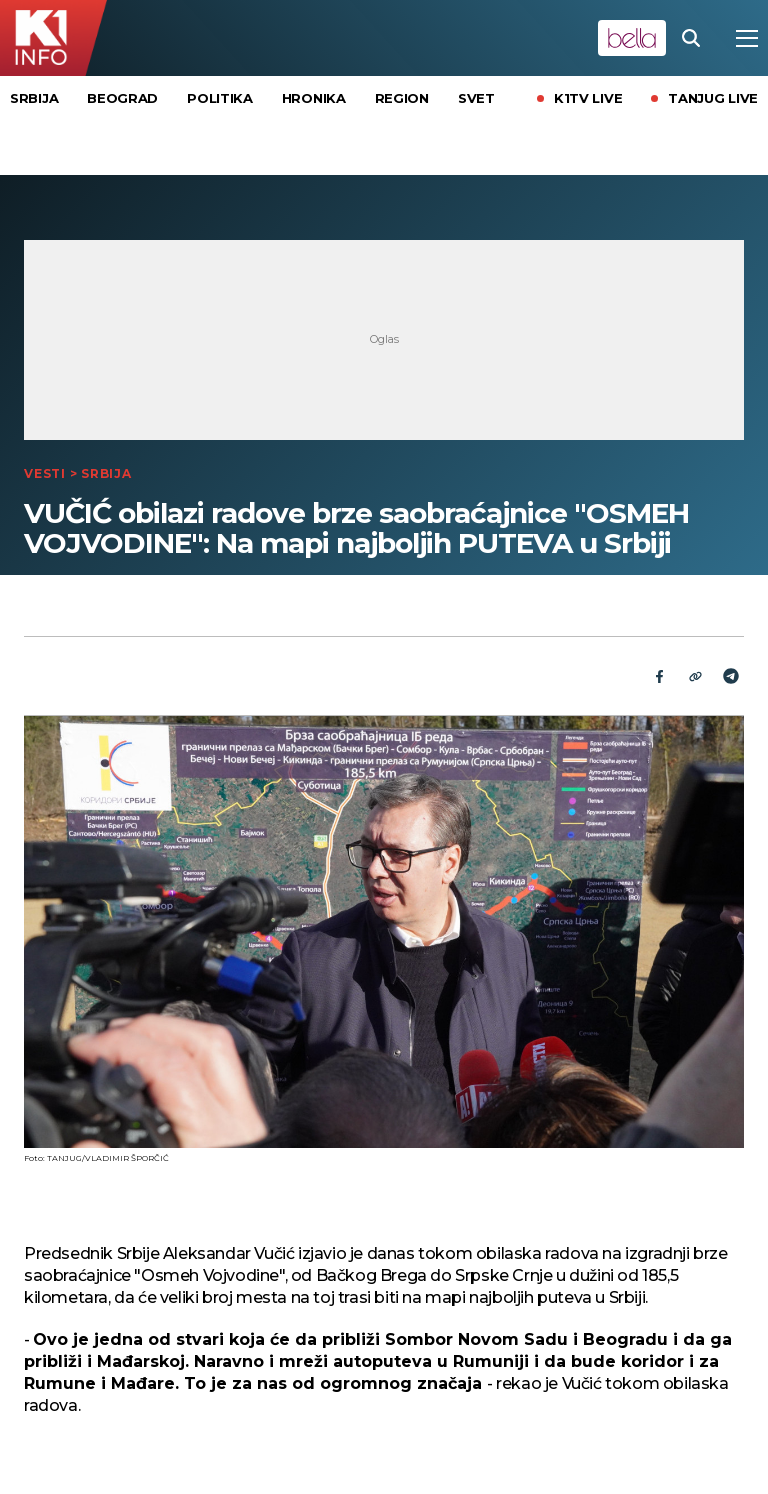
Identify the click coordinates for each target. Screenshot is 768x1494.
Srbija (34, 98)
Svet (476, 98)
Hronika (314, 98)
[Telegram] (731, 676)
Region (402, 98)
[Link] (695, 676)
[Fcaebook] (659, 676)
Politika (220, 98)
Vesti (45, 473)
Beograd (122, 98)
